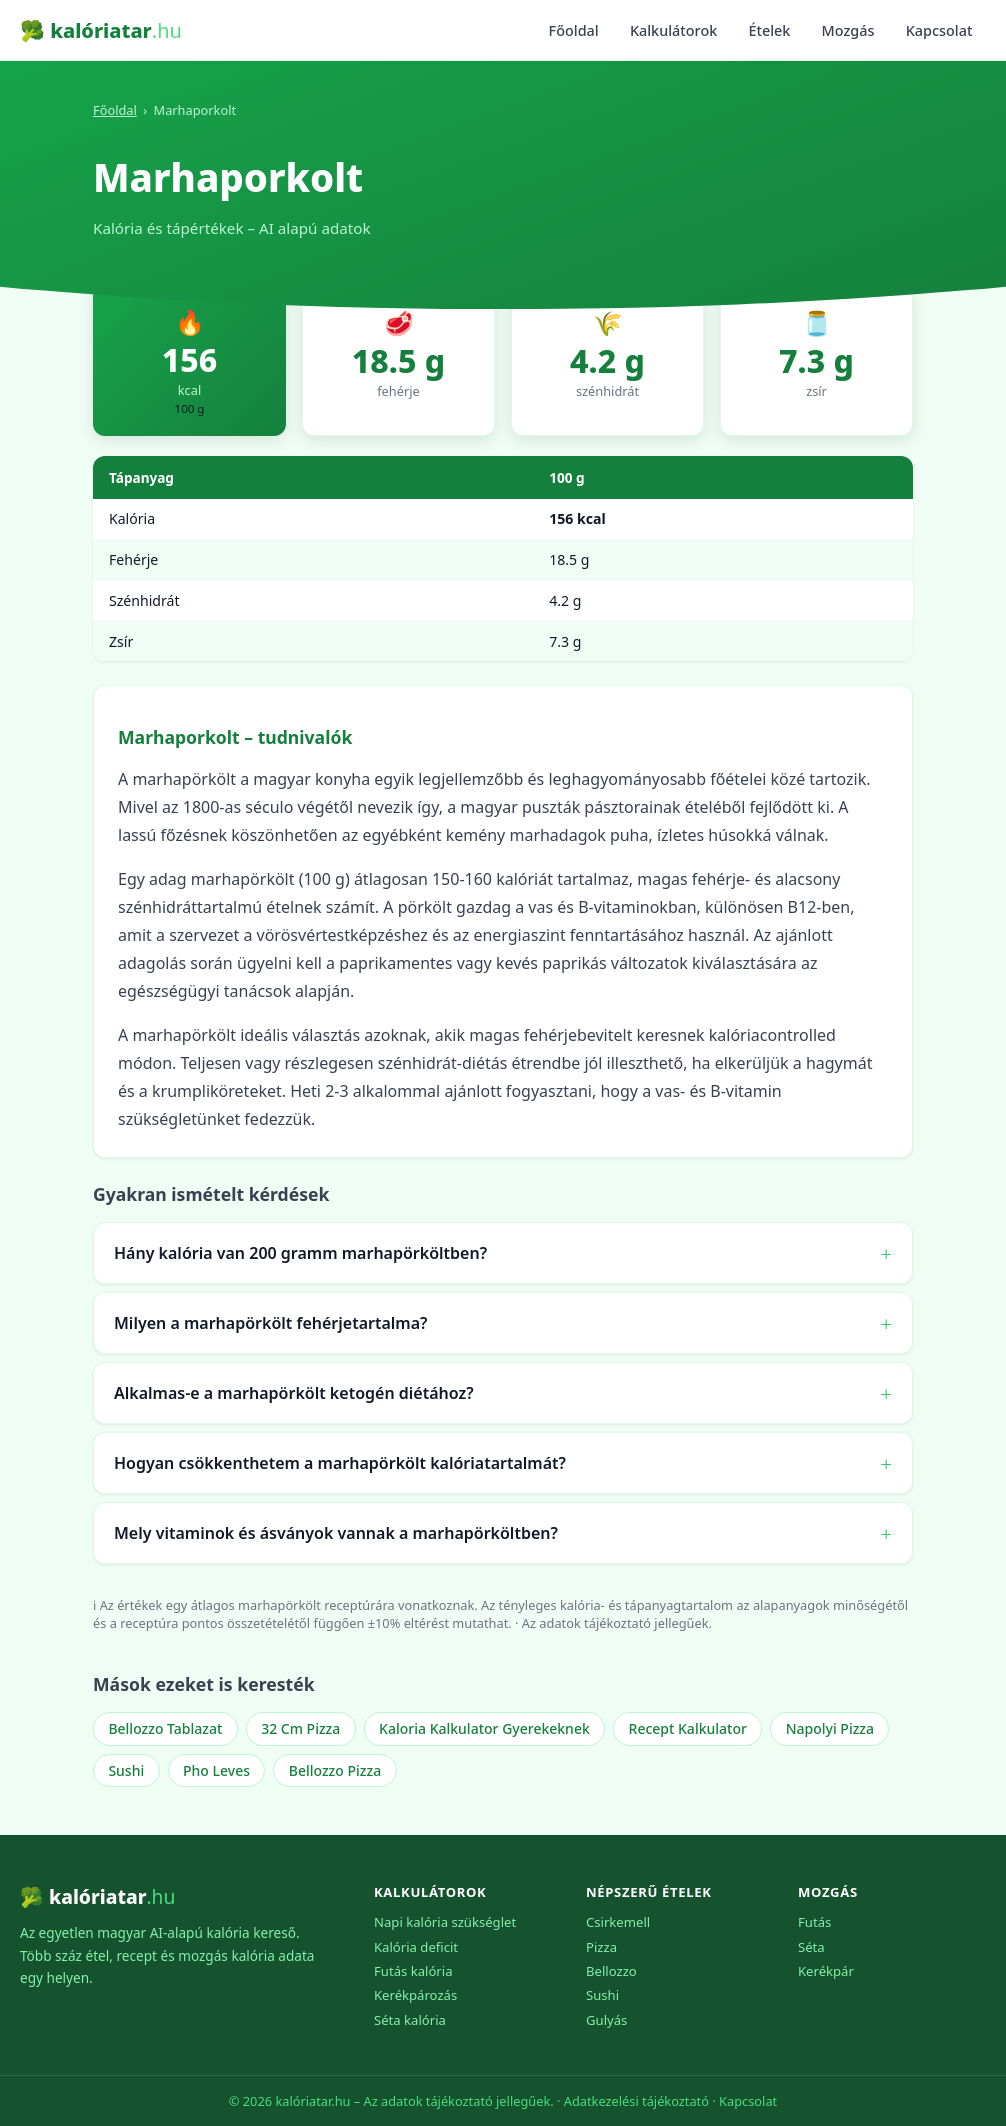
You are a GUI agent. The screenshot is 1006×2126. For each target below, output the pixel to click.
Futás (814, 1922)
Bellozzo (611, 1971)
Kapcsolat (939, 30)
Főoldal (574, 30)
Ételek (769, 30)
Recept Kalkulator (688, 1728)
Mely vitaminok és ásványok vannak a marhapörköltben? (336, 1533)
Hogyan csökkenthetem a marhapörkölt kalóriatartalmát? (340, 1463)
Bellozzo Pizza (335, 1770)
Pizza (601, 1947)
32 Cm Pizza (300, 1728)
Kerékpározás (415, 1995)
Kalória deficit (416, 1947)
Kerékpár (826, 1971)
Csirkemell (618, 1922)
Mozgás (848, 30)
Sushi (126, 1770)
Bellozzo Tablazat (165, 1728)
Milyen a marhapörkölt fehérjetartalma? (270, 1323)
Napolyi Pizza (830, 1728)
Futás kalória (413, 1971)
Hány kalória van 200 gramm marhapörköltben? (300, 1253)
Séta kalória (410, 2020)
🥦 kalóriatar (101, 30)
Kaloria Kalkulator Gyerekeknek (484, 1728)
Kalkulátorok (673, 30)
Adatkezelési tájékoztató (636, 2101)
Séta (811, 1947)
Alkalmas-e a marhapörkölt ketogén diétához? (294, 1393)
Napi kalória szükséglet (445, 1922)
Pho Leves (216, 1770)
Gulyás (606, 2020)
